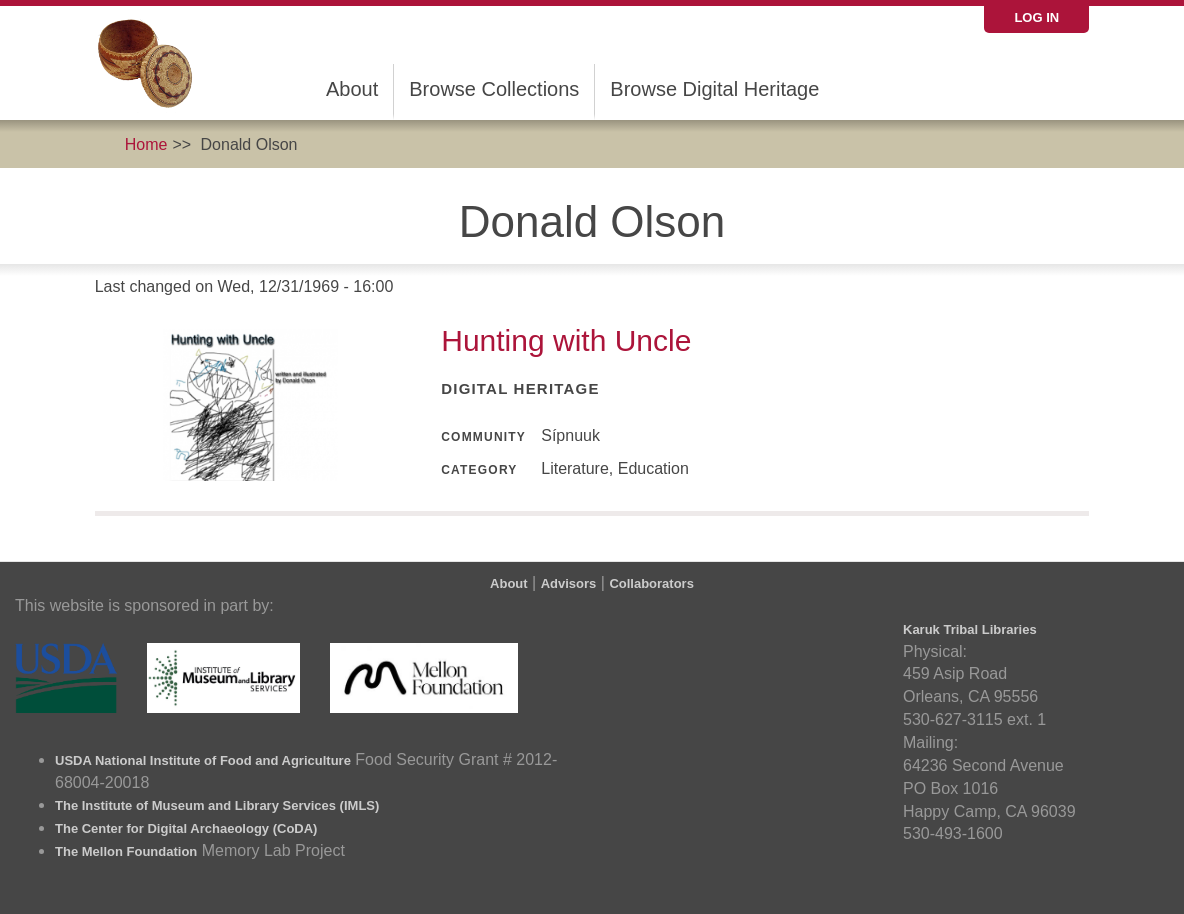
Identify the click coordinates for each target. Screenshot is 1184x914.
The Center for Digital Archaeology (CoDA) (186, 828)
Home (146, 144)
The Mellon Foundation (126, 851)
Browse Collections (494, 89)
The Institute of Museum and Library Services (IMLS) (217, 805)
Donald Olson (249, 144)
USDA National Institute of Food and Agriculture (203, 760)
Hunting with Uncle (566, 340)
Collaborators (651, 583)
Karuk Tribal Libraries (970, 629)
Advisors (569, 583)
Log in (1036, 17)
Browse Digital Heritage (714, 89)
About (352, 89)
